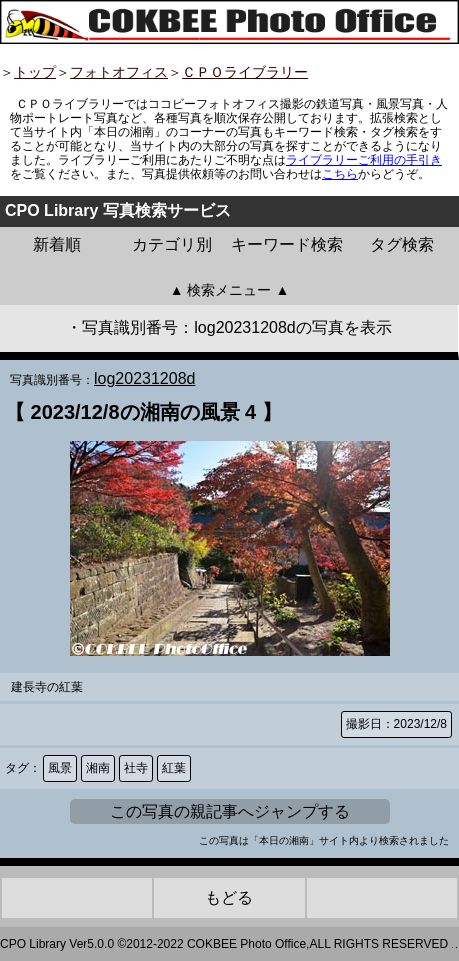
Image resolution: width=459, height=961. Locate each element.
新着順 (57, 244)
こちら (340, 174)
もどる (229, 897)
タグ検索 (402, 244)
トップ (35, 72)
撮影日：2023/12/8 (396, 724)
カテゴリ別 (172, 244)
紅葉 (174, 768)
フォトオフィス (119, 72)
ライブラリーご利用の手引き (364, 160)
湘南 (98, 768)
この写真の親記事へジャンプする (230, 811)
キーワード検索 (287, 244)
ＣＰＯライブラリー (245, 72)
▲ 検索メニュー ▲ (230, 290)
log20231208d (144, 378)
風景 (60, 768)
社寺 (136, 768)
